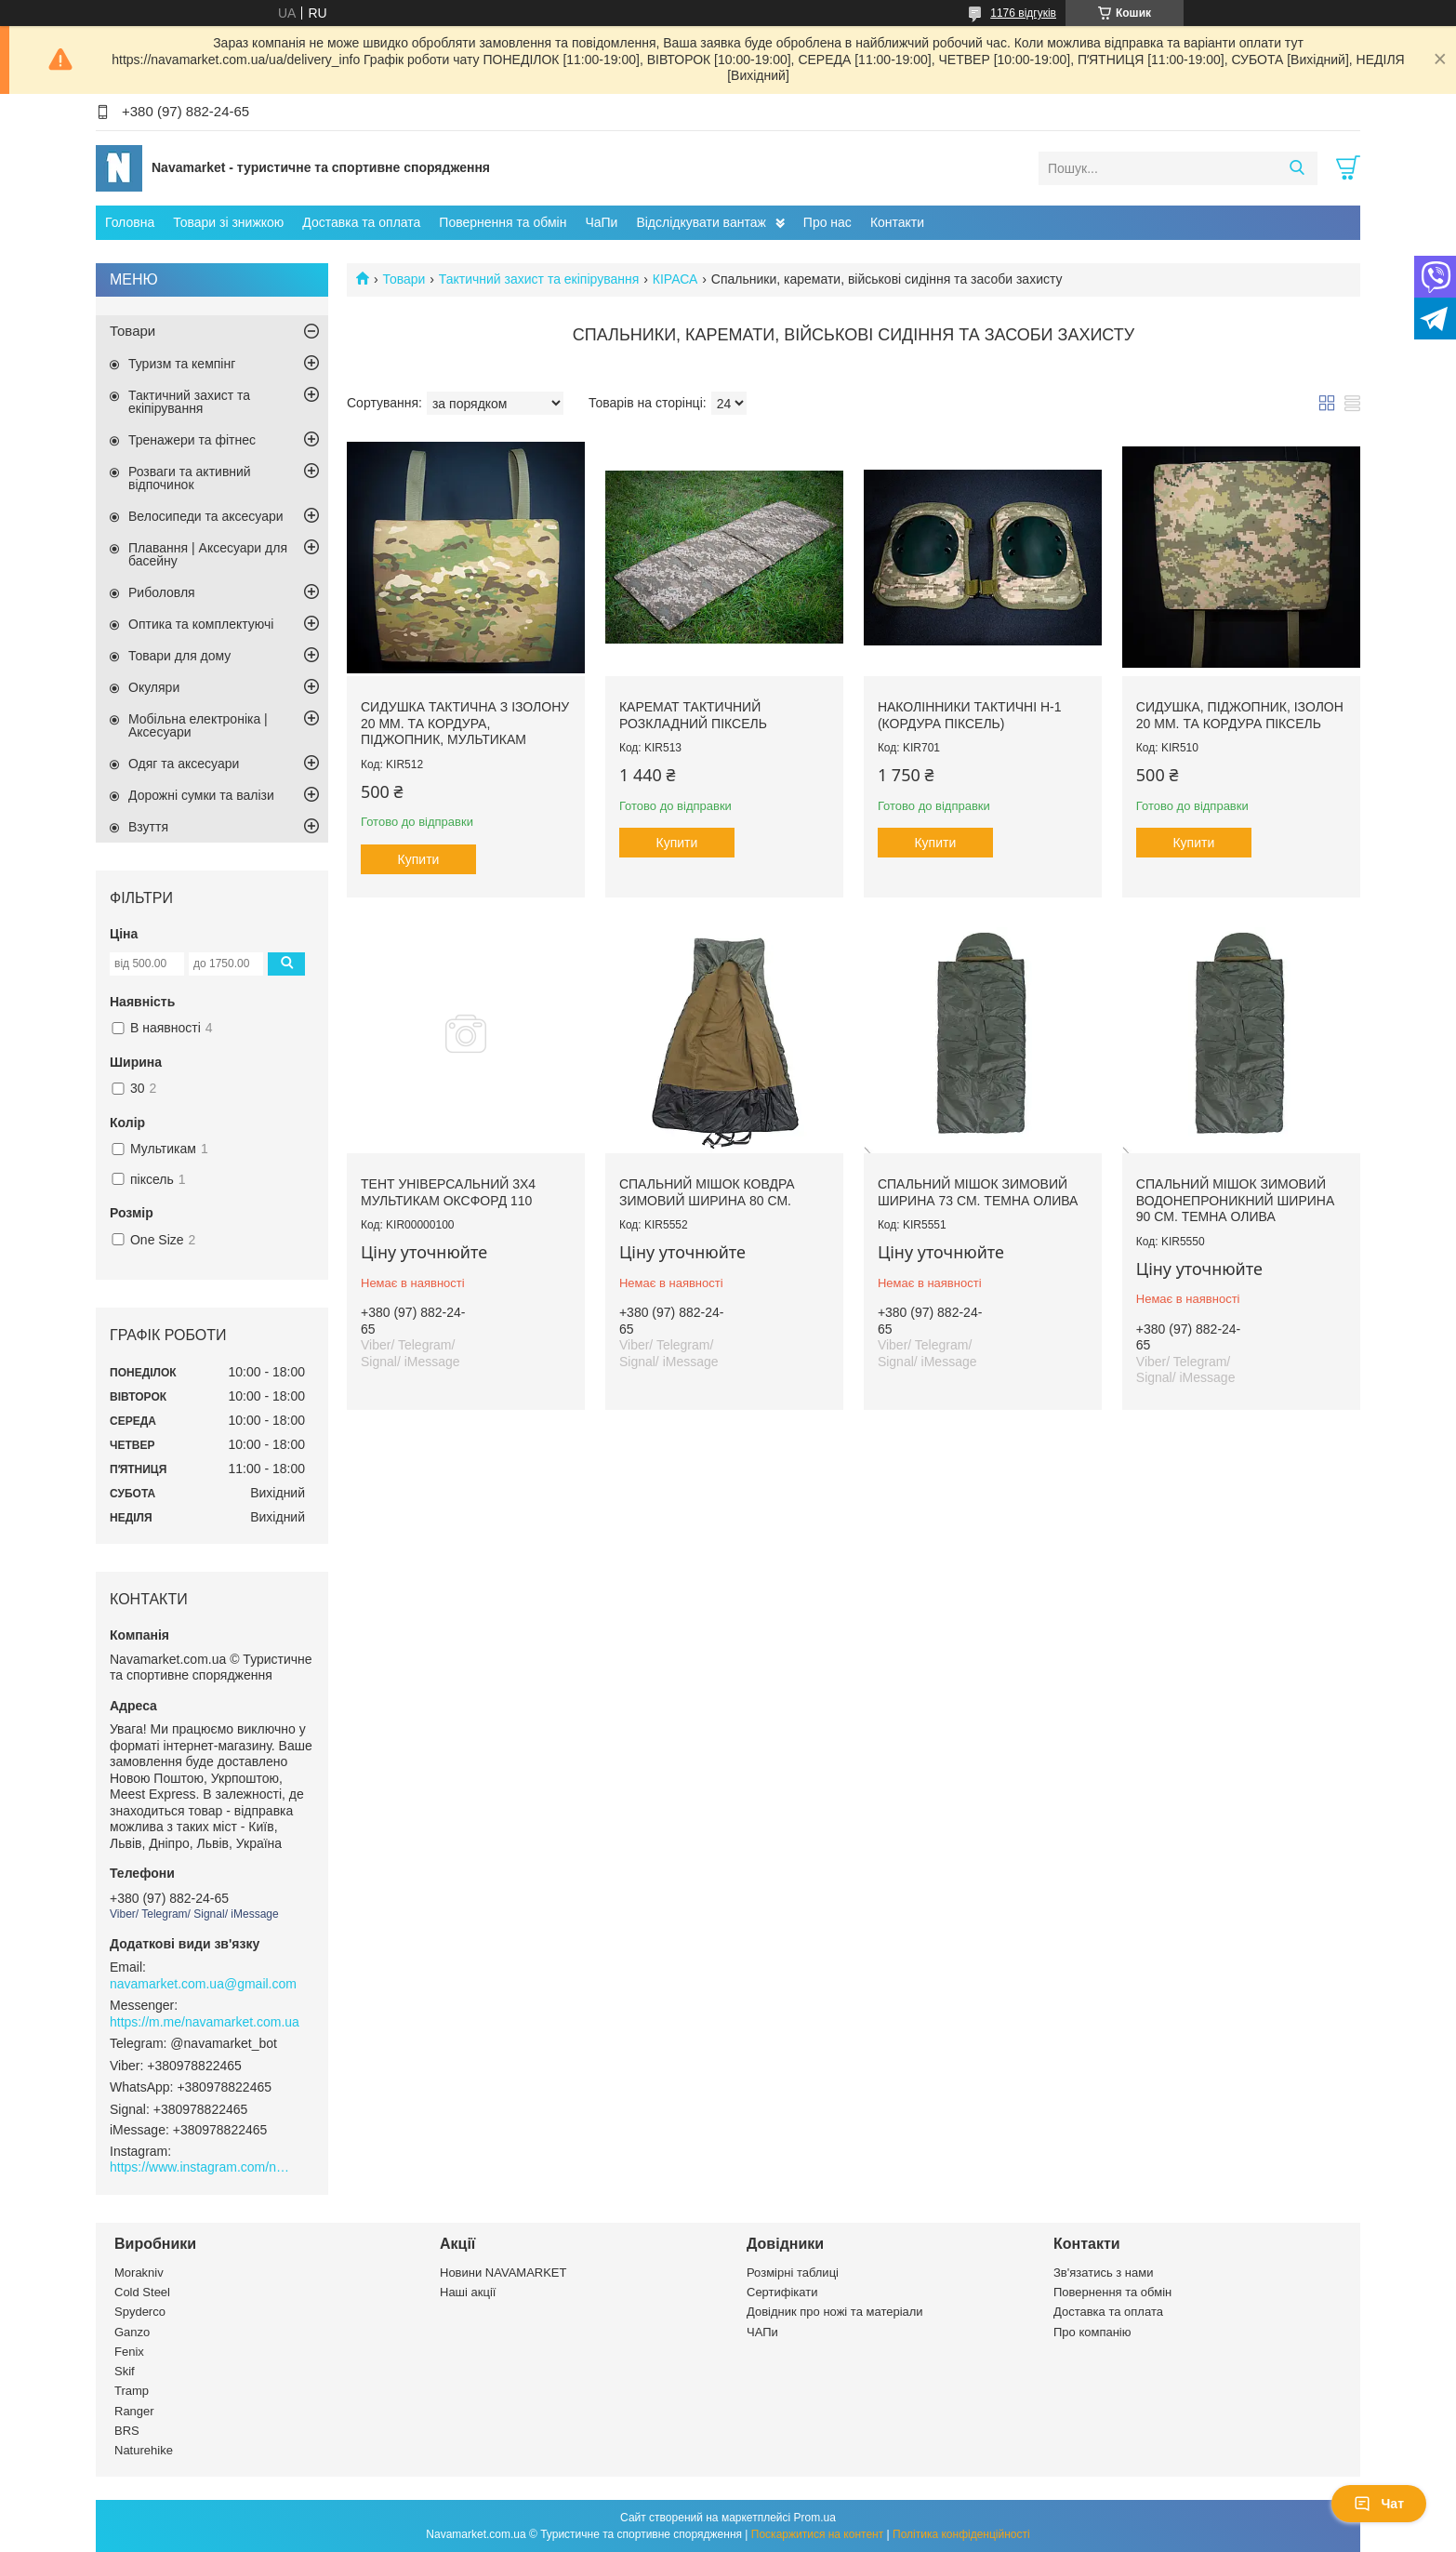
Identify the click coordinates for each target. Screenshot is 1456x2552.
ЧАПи (762, 2332)
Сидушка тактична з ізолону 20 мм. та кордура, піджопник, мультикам (465, 723)
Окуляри (153, 687)
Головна (129, 222)
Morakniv (139, 2273)
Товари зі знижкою (228, 222)
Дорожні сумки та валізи (201, 795)
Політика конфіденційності (961, 2534)
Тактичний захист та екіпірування (539, 279)
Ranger (134, 2411)
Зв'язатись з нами (1103, 2273)
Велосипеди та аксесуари (206, 516)
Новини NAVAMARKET (503, 2273)
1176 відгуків (1023, 13)
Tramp (131, 2391)
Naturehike (143, 2450)
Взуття (148, 826)
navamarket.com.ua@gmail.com (203, 1983)
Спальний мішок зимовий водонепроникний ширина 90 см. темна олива (1235, 1200)
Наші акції (468, 2292)
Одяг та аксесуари (183, 763)
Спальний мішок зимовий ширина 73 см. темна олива (978, 1192)
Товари (403, 279)
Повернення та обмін (502, 222)
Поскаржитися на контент (817, 2534)
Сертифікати (782, 2292)
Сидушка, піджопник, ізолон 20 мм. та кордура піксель (1239, 715)
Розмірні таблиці (793, 2273)
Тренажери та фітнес (192, 439)
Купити (419, 859)
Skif (124, 2371)
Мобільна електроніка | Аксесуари (198, 725)
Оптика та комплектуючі (200, 624)
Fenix (129, 2352)
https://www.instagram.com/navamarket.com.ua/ (203, 2167)
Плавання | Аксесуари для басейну (207, 554)
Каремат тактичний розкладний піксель (693, 715)
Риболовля (161, 592)
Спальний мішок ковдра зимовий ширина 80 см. (707, 1192)
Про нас (827, 222)
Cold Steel (142, 2292)
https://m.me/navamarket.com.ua (204, 2021)
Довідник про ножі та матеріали (835, 2312)
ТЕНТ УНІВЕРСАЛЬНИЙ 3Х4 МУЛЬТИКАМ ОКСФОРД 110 (448, 1192)
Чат (1379, 2503)
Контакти (897, 222)
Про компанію (1092, 2332)
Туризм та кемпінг (181, 363)
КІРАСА (675, 279)
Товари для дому (179, 655)
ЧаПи (601, 222)
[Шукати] (1296, 168)
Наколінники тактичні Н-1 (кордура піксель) (970, 715)
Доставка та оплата (361, 222)
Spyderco (139, 2312)
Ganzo (132, 2332)
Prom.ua (815, 2517)
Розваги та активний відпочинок (189, 478)
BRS (126, 2431)
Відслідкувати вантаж (700, 222)
